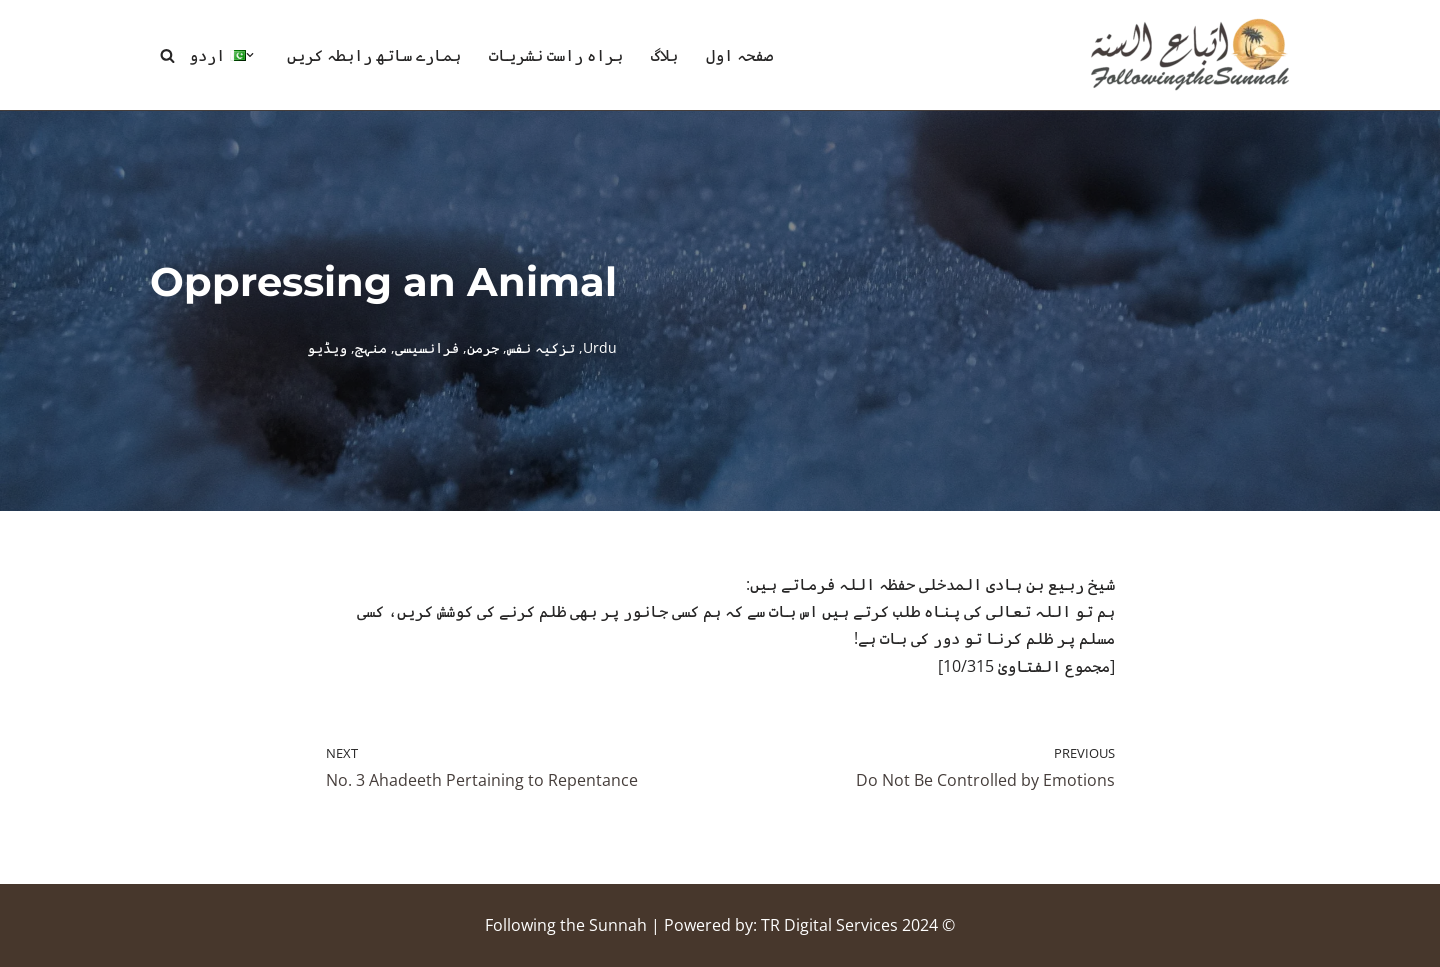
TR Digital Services (829, 925)
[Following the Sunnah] (1190, 55)
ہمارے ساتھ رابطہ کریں (374, 55)
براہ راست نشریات (556, 55)
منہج (371, 347)
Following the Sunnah (566, 925)
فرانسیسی (427, 347)
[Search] (167, 55)
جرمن (483, 347)
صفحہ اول (739, 55)
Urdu (600, 347)
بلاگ (664, 55)
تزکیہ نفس (541, 347)
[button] (250, 55)
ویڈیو (327, 347)
